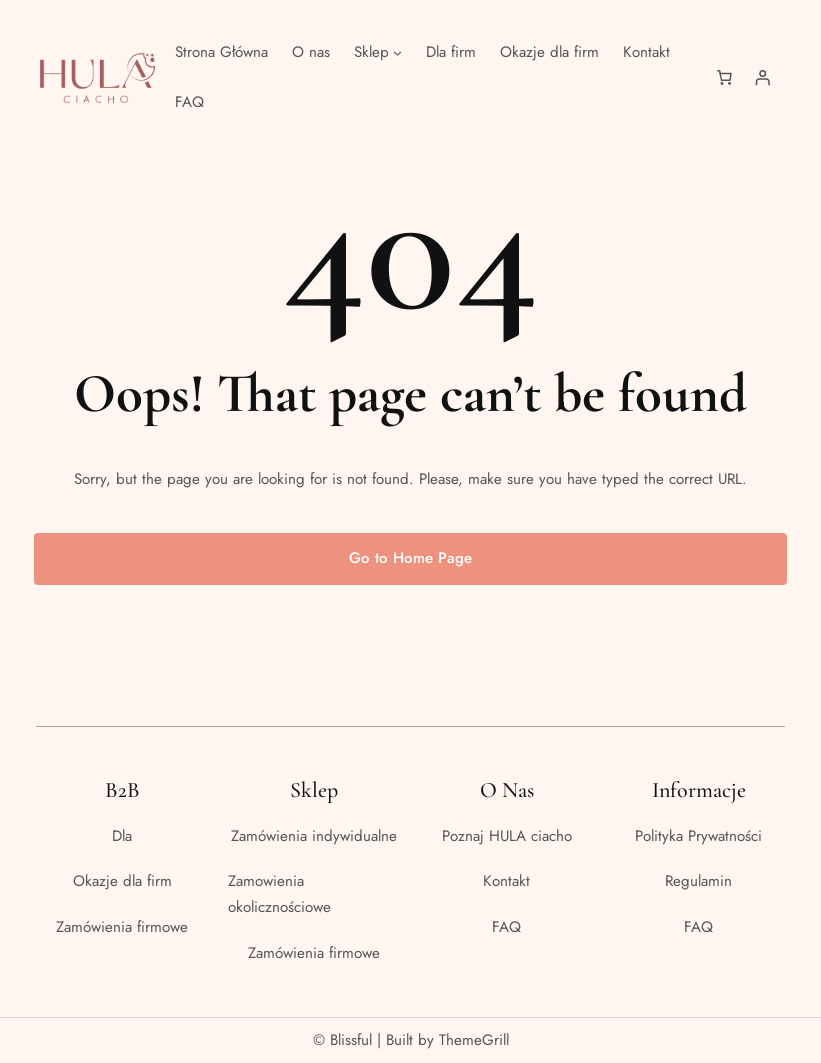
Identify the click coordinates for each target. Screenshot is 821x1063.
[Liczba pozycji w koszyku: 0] (724, 78)
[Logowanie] (762, 78)
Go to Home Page (410, 558)
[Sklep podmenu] (397, 52)
